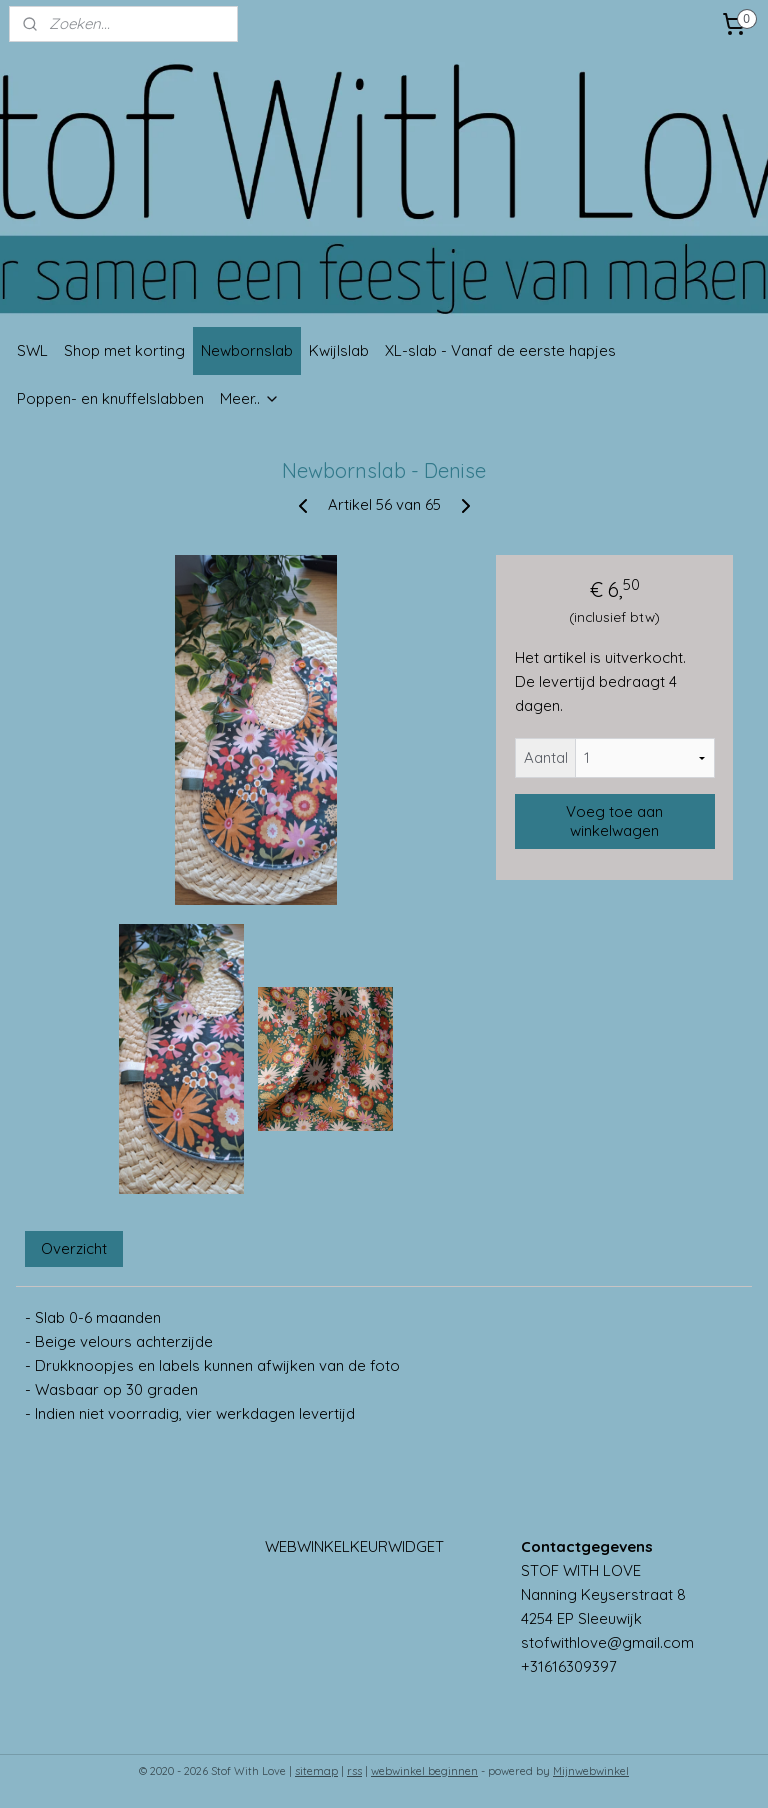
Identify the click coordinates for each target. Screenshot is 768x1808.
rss (354, 1771)
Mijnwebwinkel (591, 1771)
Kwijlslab (339, 350)
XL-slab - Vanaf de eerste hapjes (500, 350)
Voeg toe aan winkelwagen (614, 822)
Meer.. (250, 398)
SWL (32, 350)
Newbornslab (247, 350)
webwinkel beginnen (424, 1771)
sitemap (316, 1771)
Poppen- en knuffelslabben (110, 398)
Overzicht (74, 1249)
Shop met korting (124, 350)
